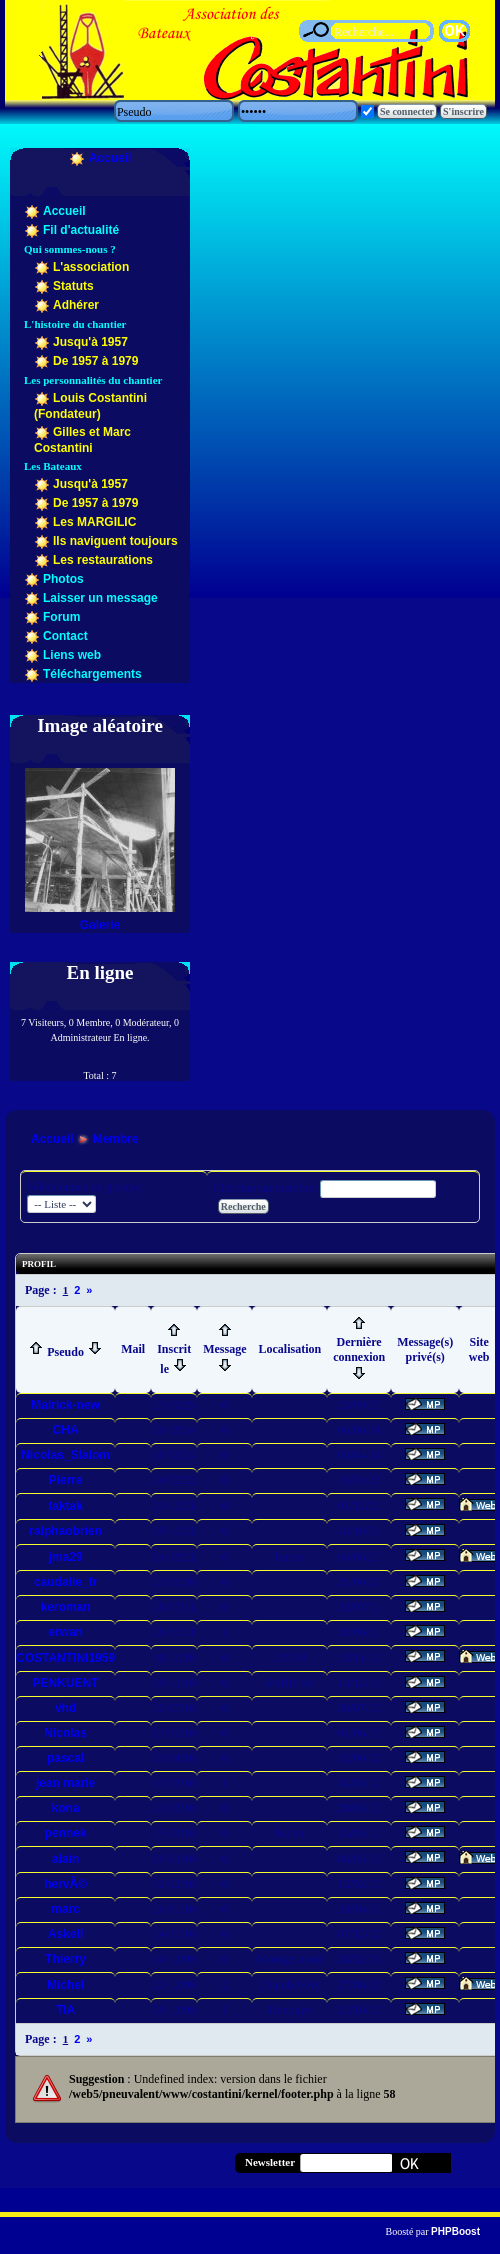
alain (65, 1859)
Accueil (110, 158)
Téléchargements (92, 674)
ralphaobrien (65, 1531)
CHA (66, 1430)
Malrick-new (65, 1405)
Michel (65, 1985)
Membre (116, 1139)
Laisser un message (100, 598)
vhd (65, 1708)
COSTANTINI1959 (65, 1658)
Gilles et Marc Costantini (82, 440)
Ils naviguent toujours (115, 541)
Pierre (66, 1480)
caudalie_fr (65, 1582)
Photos (63, 579)
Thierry (65, 1959)
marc (65, 1909)
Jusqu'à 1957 (90, 342)
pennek (66, 1833)
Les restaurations (103, 560)
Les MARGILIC (94, 522)
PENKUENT (66, 1683)
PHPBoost (455, 2231)
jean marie (65, 1783)
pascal (65, 1758)
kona (66, 1808)
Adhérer (76, 305)
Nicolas (65, 1733)
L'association (91, 267)
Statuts (73, 286)
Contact (65, 636)
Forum (61, 617)
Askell (65, 1934)
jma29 (66, 1557)
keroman (66, 1607)
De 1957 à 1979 (95, 361)
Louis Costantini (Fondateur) (90, 406)
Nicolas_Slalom (65, 1455)
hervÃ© (65, 1884)
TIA (65, 2010)
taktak (65, 1506)
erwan (65, 1632)
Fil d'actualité (81, 230)
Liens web (72, 655)
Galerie (100, 925)
